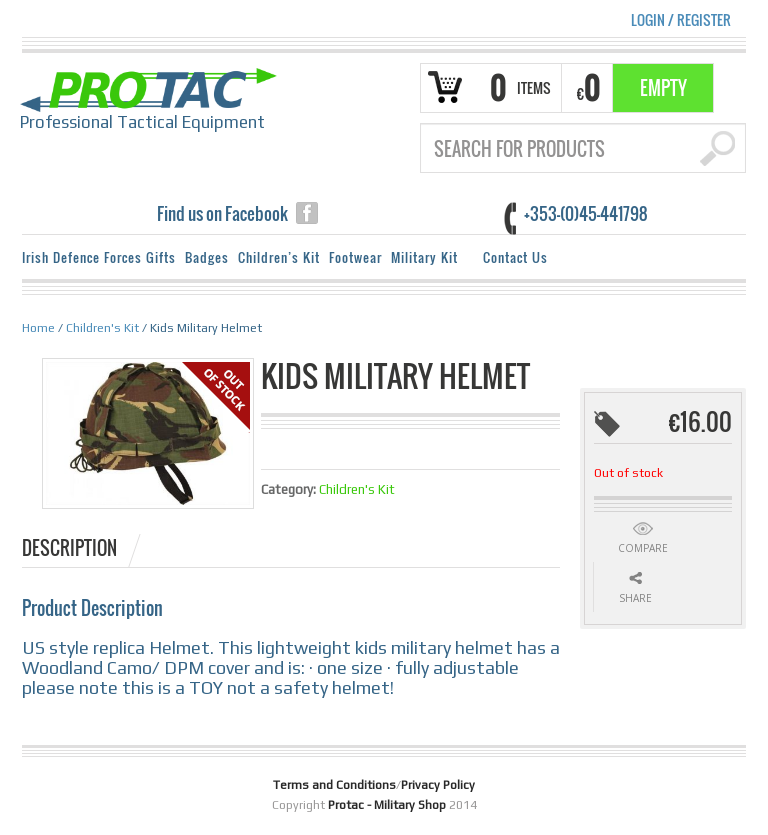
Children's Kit (102, 328)
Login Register (681, 19)
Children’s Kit (279, 257)
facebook (307, 213)
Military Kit (427, 260)
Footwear (355, 257)
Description (69, 548)
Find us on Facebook (222, 213)
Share (635, 598)
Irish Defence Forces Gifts (99, 257)
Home (38, 328)
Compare (643, 548)
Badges (207, 257)
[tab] (83, 548)
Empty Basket (663, 94)
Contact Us (515, 257)
